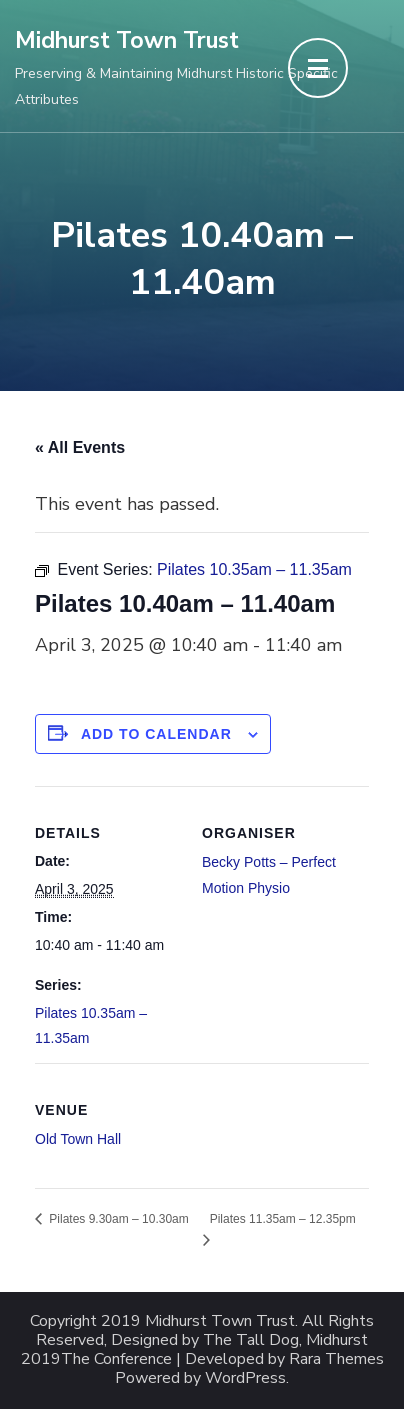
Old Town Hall (78, 1139)
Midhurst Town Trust (127, 40)
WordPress (245, 1378)
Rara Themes (336, 1359)
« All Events (80, 447)
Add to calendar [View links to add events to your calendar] (156, 734)
